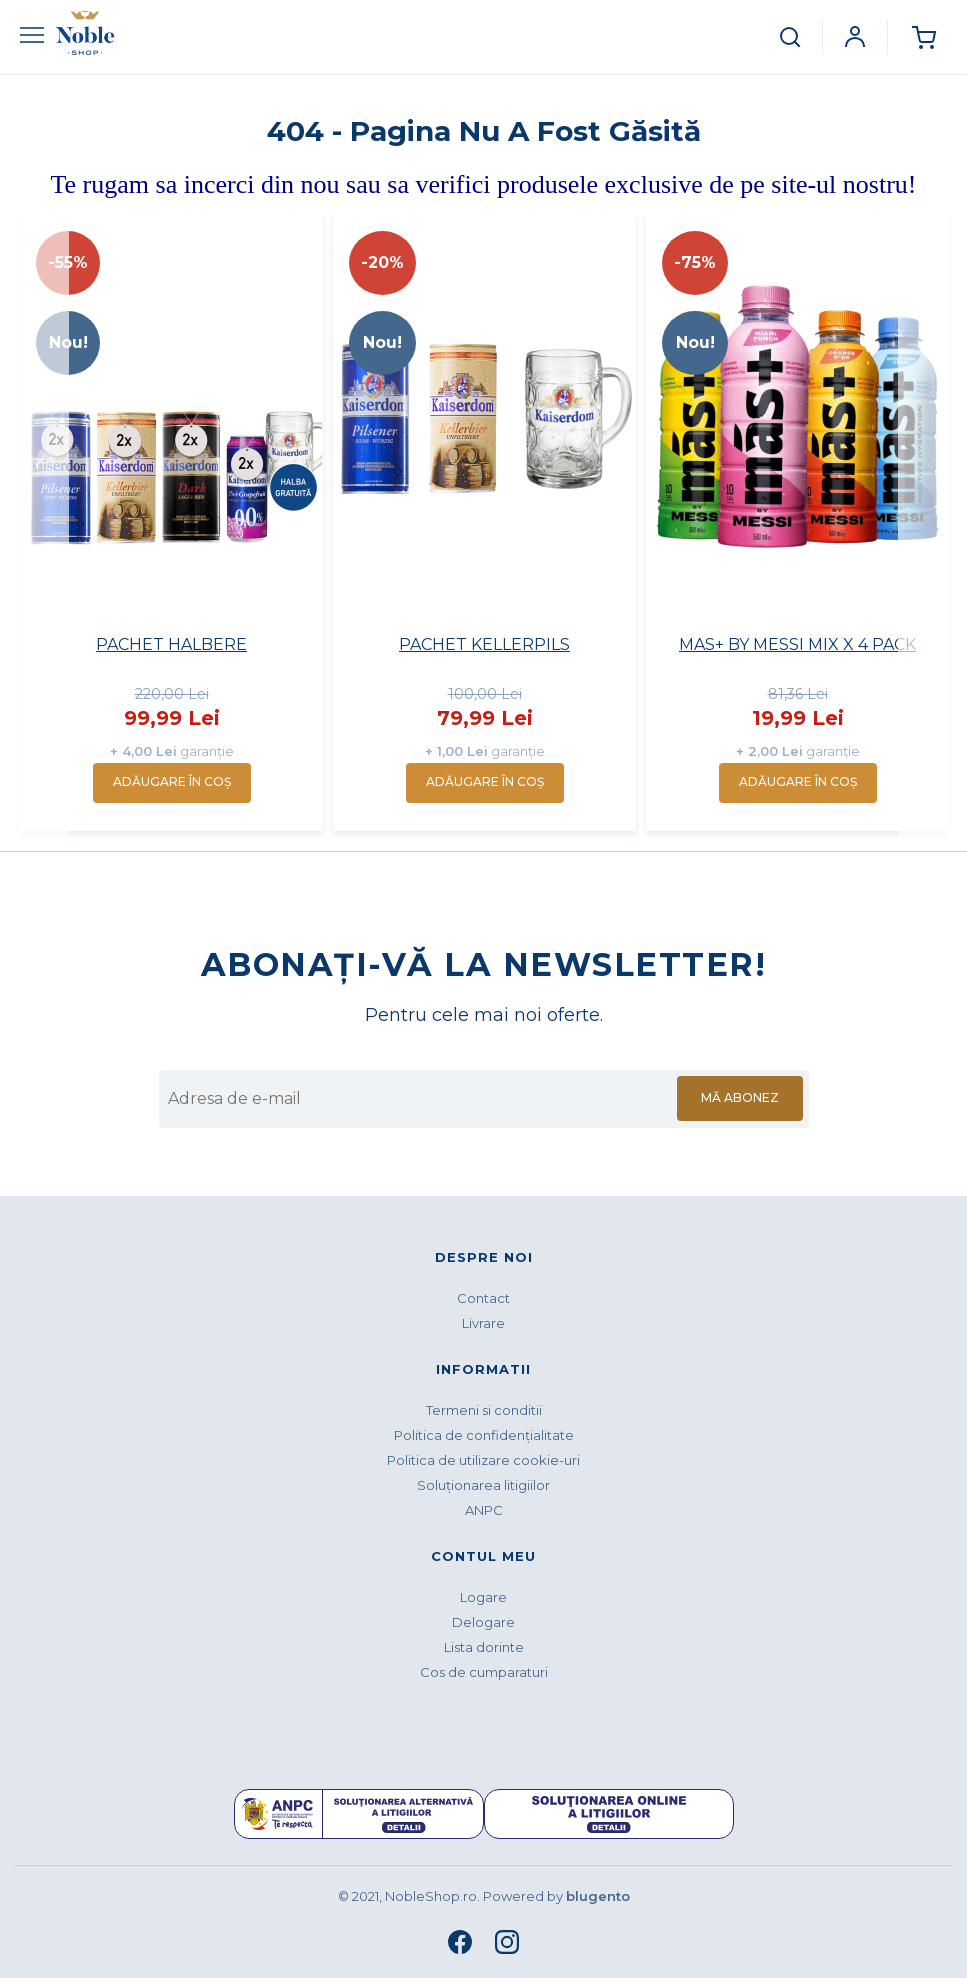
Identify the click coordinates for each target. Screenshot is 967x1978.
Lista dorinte (484, 1647)
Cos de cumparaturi (484, 1672)
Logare (483, 1597)
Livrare (483, 1323)
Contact (483, 1298)
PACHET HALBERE (171, 644)
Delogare (483, 1622)
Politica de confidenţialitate (484, 1435)
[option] (171, 523)
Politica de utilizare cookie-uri (483, 1460)
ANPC (484, 1510)
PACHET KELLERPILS (484, 644)
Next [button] (925, 528)
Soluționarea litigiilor (483, 1485)
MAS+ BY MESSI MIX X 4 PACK (797, 644)
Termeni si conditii (484, 1410)
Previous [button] (42, 528)
